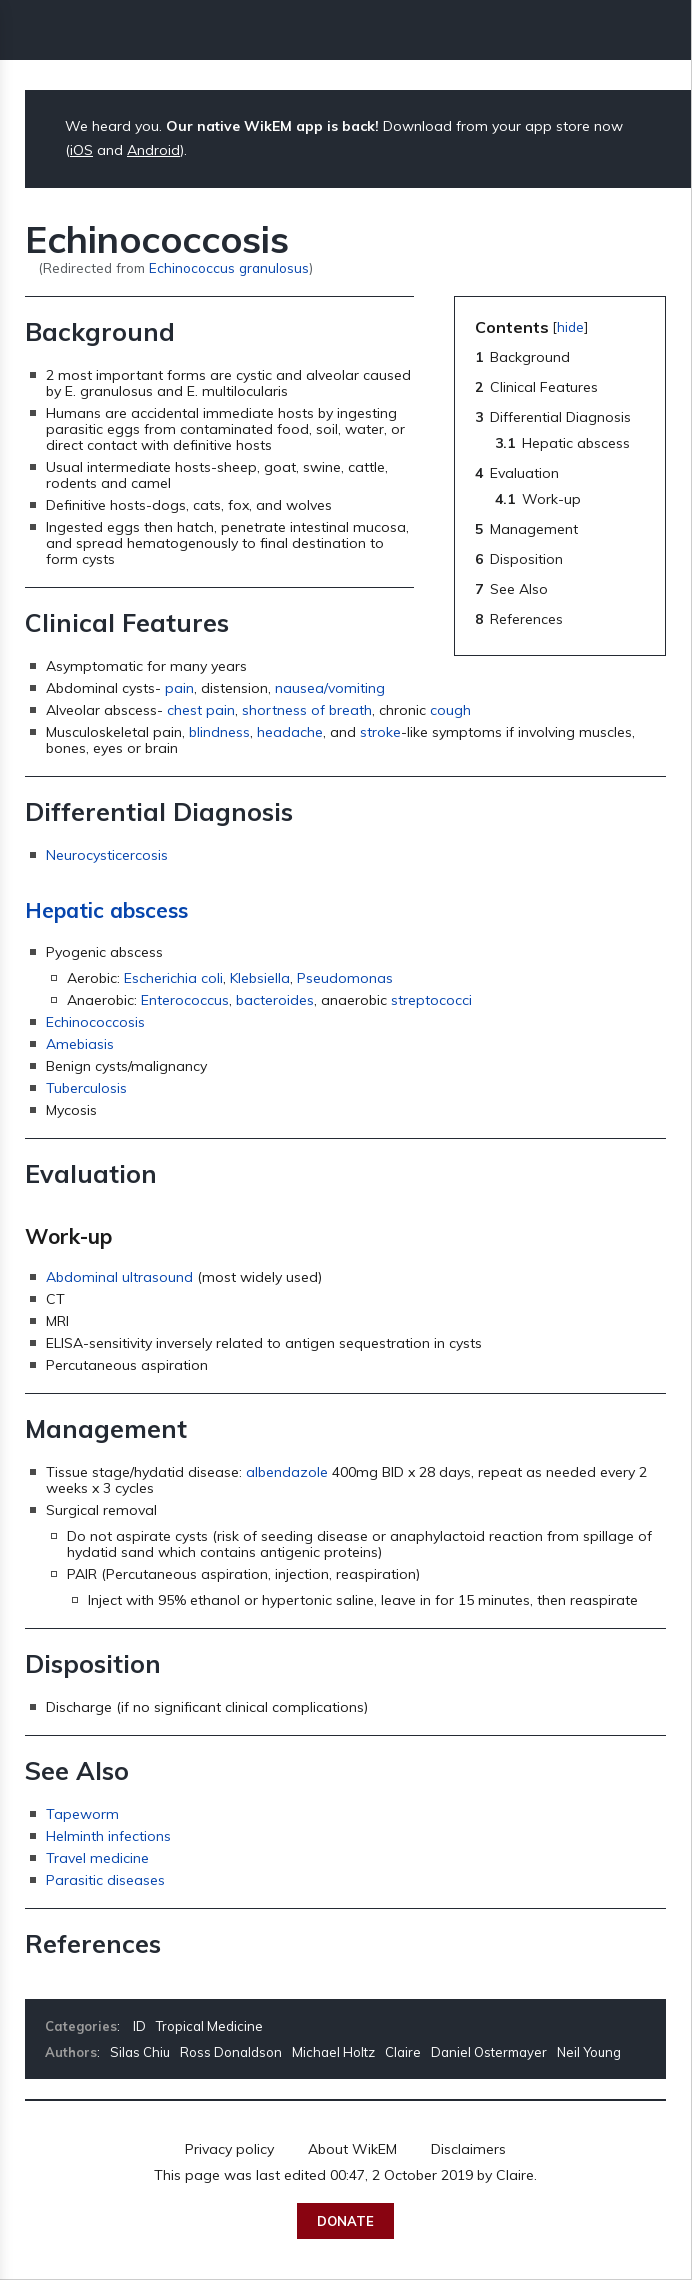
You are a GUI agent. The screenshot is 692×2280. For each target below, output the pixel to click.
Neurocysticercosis (107, 855)
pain (179, 688)
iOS (81, 150)
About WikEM (352, 2149)
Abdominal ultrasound (119, 1277)
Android (153, 150)
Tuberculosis (86, 1088)
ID (139, 2026)
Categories (81, 2026)
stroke (380, 732)
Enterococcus (185, 1000)
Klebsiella (260, 978)
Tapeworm (82, 1814)
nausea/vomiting (330, 688)
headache (290, 732)
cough (450, 710)
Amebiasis (80, 1044)
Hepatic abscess (106, 910)
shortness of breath (307, 710)
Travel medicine (97, 1858)
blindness (219, 732)
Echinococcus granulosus (229, 267)
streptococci (431, 1000)
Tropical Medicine (209, 2026)
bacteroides (275, 1000)
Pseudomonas (345, 978)
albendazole (287, 1472)
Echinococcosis (95, 1022)
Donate (345, 2221)
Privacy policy (229, 2149)
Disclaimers (468, 2149)
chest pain (201, 710)
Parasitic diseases (105, 1880)
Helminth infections (108, 1836)
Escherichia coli (173, 978)
